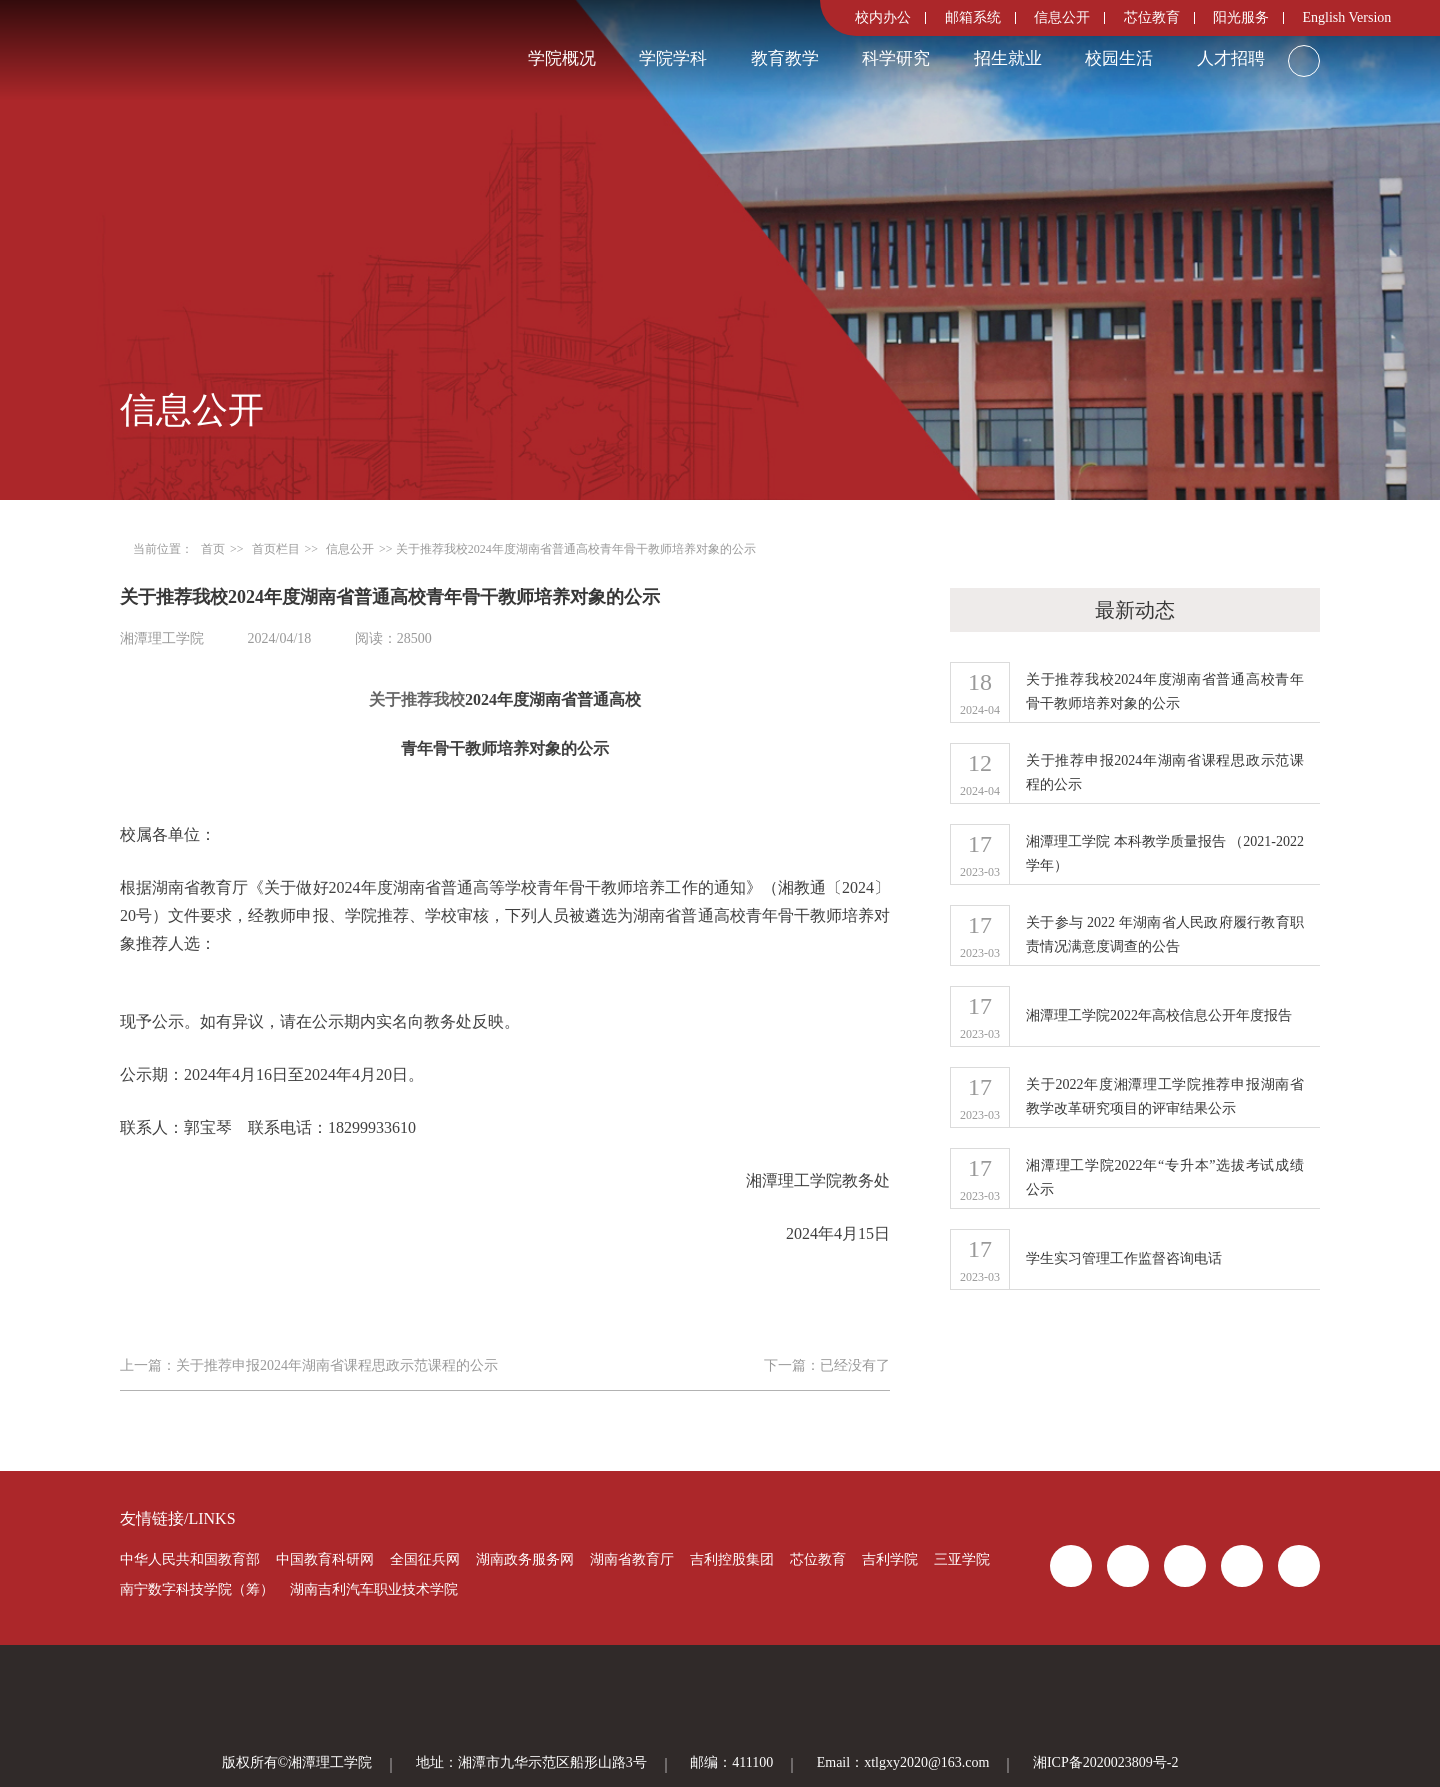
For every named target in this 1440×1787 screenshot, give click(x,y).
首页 (213, 549)
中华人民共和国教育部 (190, 1559)
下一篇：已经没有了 (827, 1365)
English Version (1347, 17)
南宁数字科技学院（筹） (197, 1589)
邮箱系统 (973, 17)
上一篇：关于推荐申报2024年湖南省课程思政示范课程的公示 (309, 1365)
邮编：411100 (731, 1762)
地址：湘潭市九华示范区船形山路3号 (531, 1762)
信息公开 (1062, 17)
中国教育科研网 (325, 1559)
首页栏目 (276, 549)
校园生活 (1119, 58)
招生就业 (1008, 58)
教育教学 (785, 58)
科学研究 (896, 58)
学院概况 (562, 58)
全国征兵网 (425, 1559)
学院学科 (673, 58)
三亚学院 (962, 1559)
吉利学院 (890, 1559)
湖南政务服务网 (525, 1559)
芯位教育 (1152, 17)
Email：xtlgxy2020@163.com (903, 1762)
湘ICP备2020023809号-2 (1105, 1762)
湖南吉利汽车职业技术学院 (374, 1589)
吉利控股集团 (732, 1559)
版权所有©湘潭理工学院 (297, 1762)
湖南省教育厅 (632, 1559)
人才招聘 (1231, 58)
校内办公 (883, 17)
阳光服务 (1241, 17)
